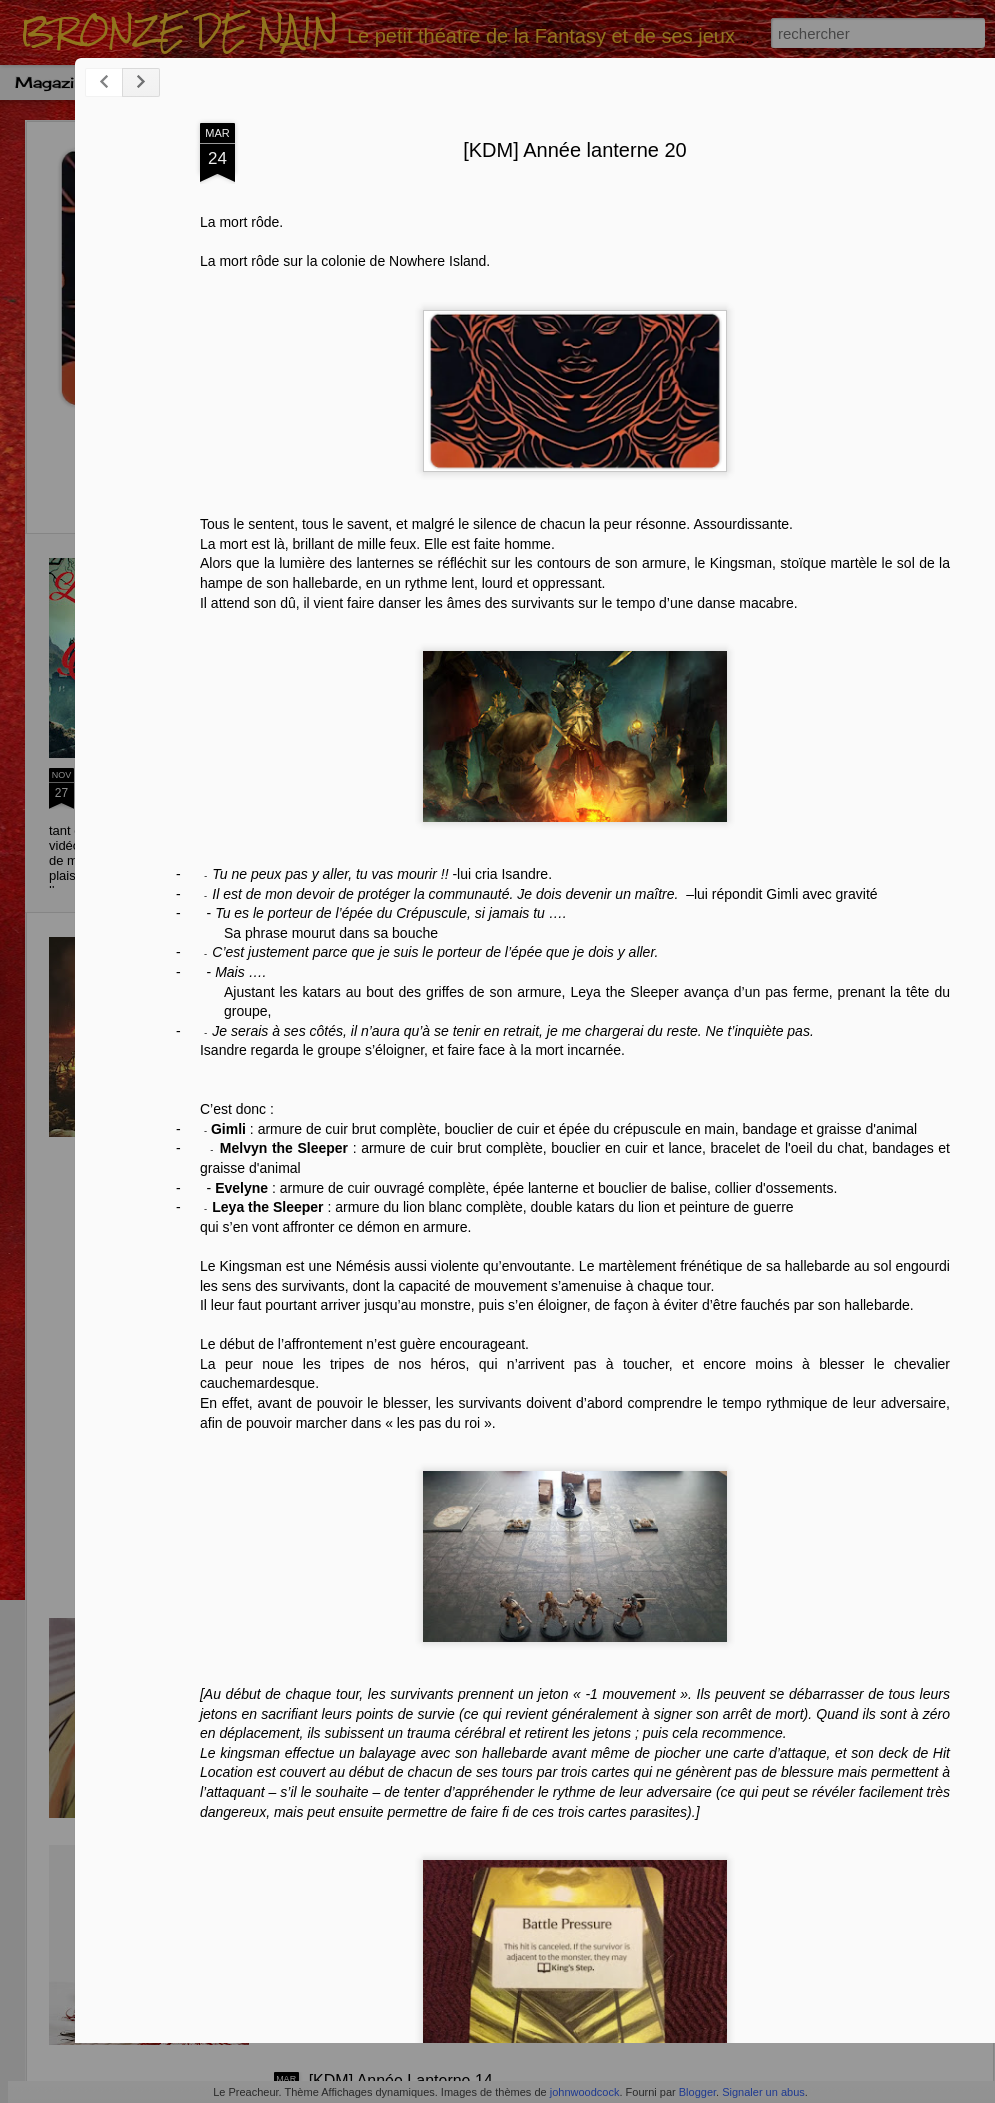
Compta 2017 (334, 82)
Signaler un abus (763, 2092)
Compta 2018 (206, 82)
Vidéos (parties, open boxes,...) (521, 82)
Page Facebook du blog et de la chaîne (154, 785)
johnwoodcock (585, 2092)
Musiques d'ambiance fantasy (769, 82)
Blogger (697, 2092)
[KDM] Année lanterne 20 (706, 184)
